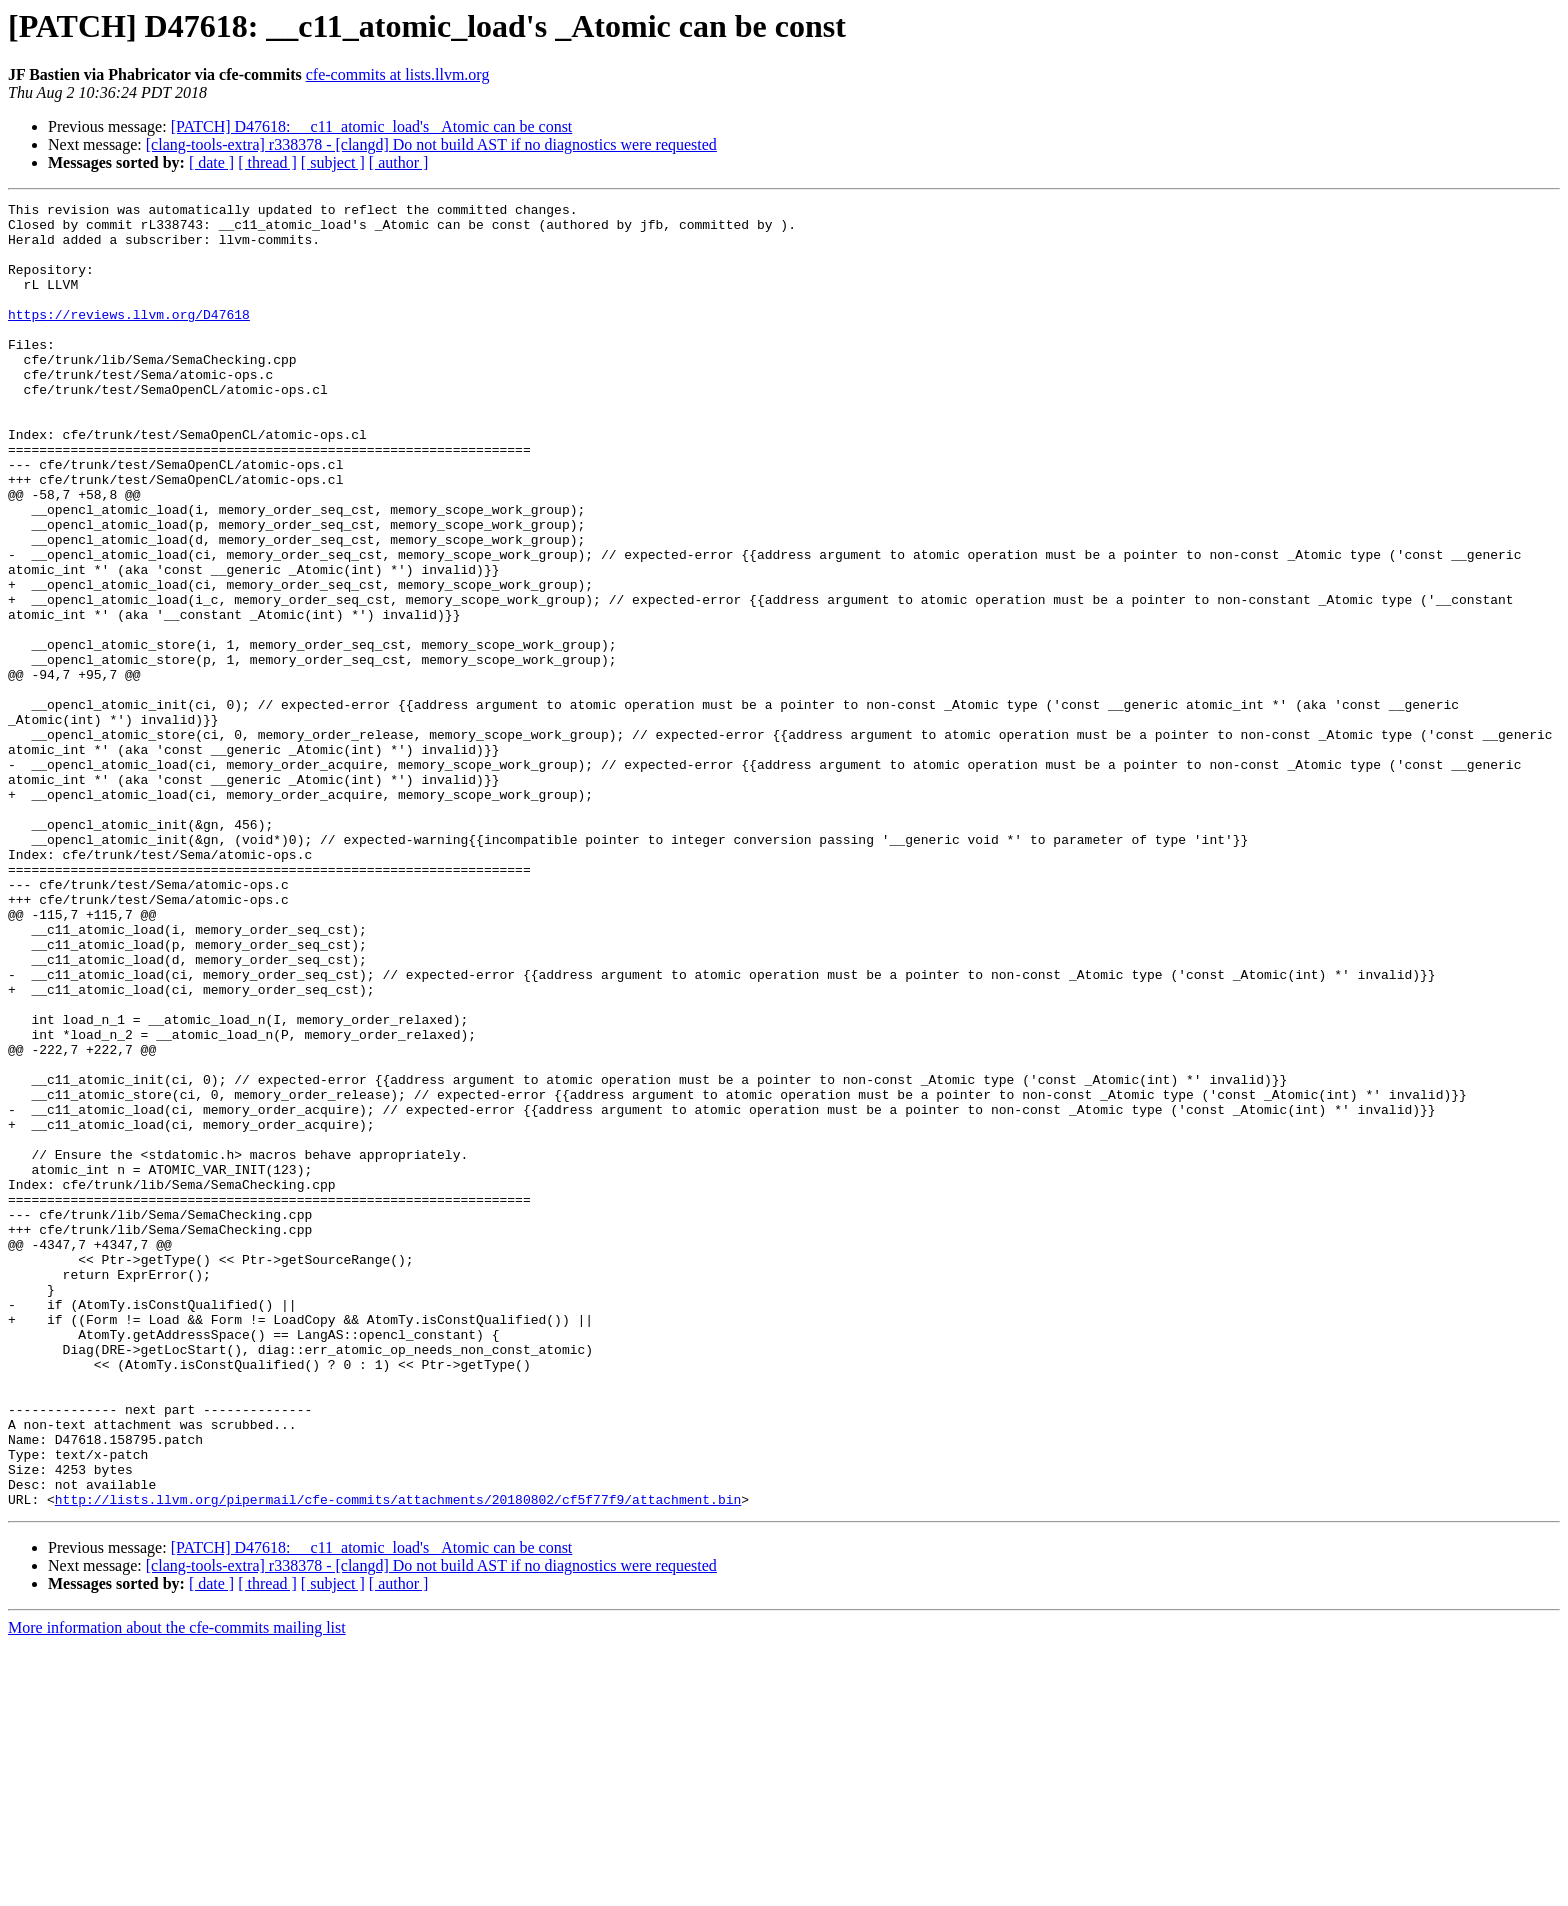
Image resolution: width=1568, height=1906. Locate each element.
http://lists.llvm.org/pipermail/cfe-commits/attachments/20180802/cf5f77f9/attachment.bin (398, 1760)
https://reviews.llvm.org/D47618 (129, 338)
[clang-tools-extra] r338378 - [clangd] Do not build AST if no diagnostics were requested (431, 144)
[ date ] (211, 162)
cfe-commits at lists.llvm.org (398, 74)
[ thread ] (267, 162)
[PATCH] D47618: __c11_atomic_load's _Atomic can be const (372, 126)
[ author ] (399, 162)
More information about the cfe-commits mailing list (177, 1888)
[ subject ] (333, 162)
